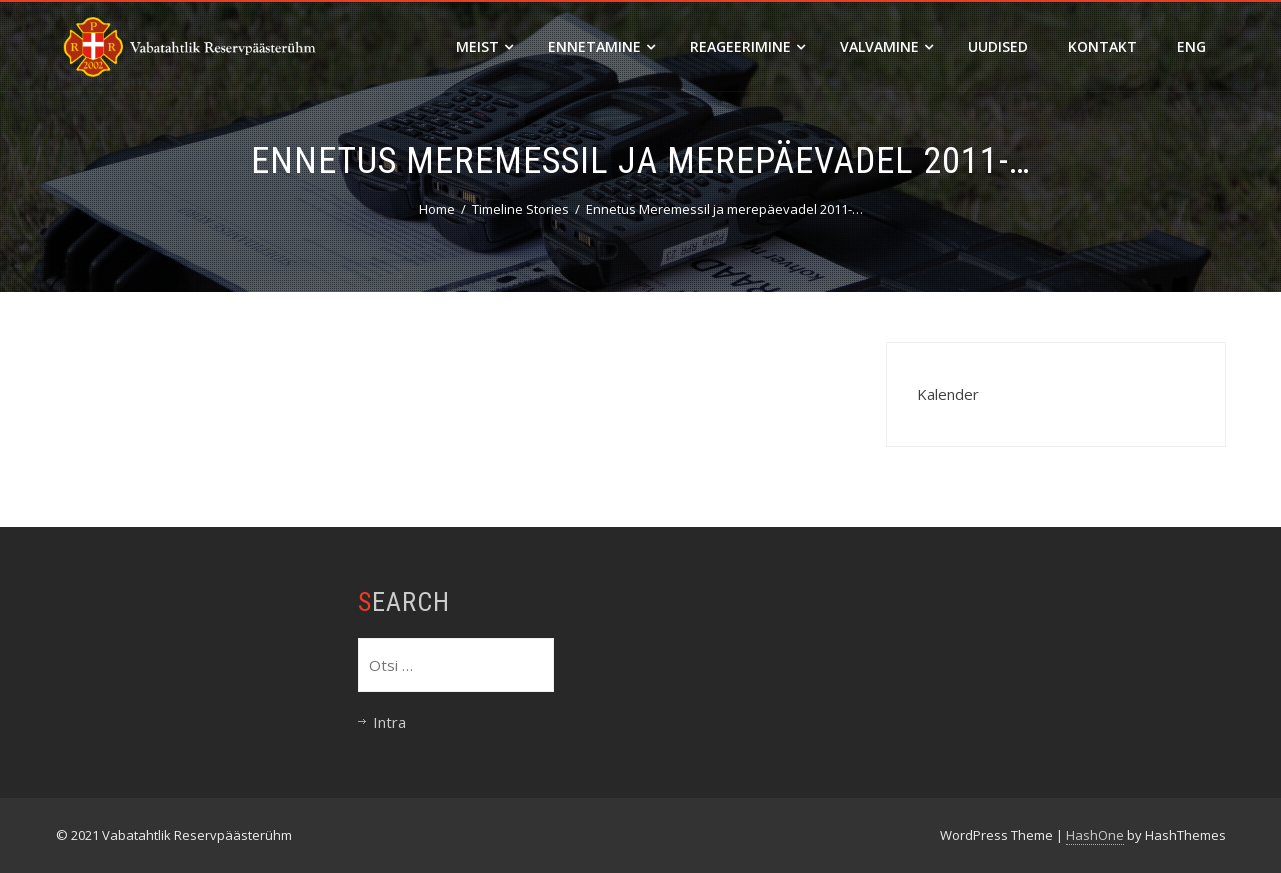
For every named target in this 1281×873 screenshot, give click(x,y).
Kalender (948, 394)
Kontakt (1102, 46)
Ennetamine (601, 46)
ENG (1191, 46)
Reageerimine (747, 46)
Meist (484, 46)
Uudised (998, 46)
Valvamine (886, 46)
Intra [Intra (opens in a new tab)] (389, 722)
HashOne (1095, 835)
